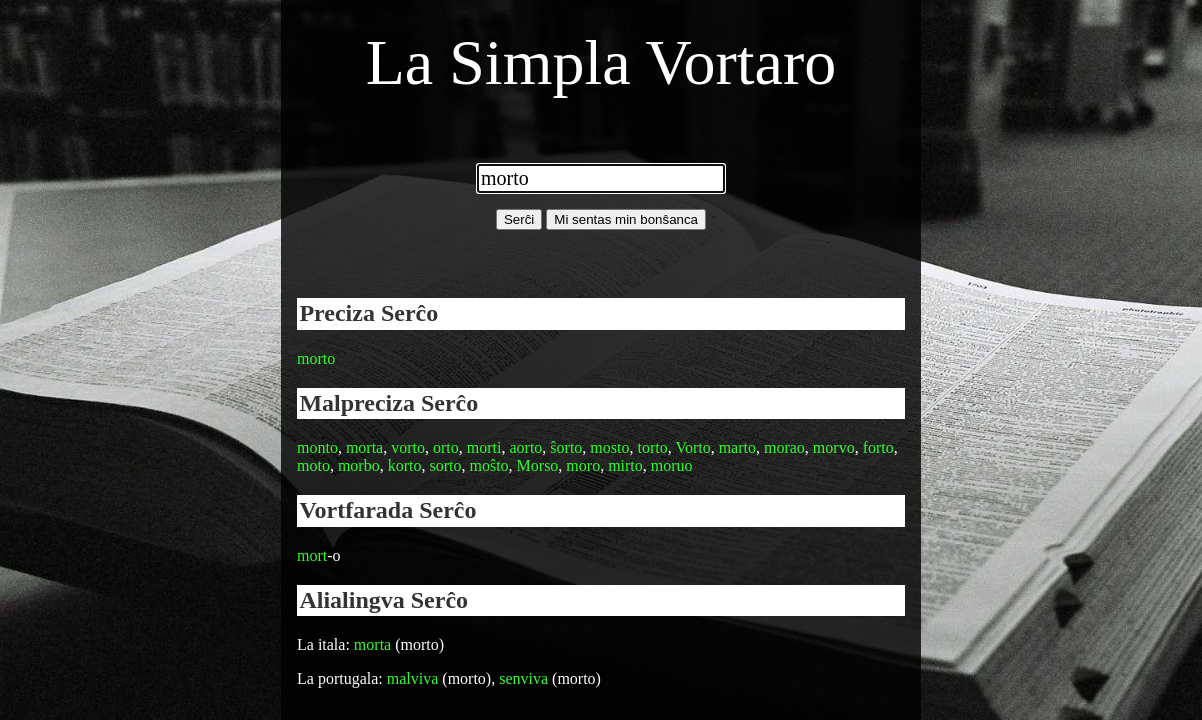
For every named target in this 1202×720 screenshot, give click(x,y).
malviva (413, 678)
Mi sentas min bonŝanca (626, 219)
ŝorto (566, 447)
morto (316, 358)
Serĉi (519, 219)
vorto (408, 447)
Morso (538, 465)
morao (784, 447)
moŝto (488, 465)
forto (878, 447)
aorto (525, 447)
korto (405, 465)
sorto (445, 465)
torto (652, 447)
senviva (523, 678)
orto (446, 447)
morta (364, 447)
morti (484, 447)
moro (583, 465)
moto (313, 465)
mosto (609, 447)
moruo (672, 465)
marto (737, 447)
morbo (359, 465)
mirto (625, 465)
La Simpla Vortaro (601, 62)
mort (312, 555)
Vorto (692, 447)
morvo (834, 447)
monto (317, 447)
